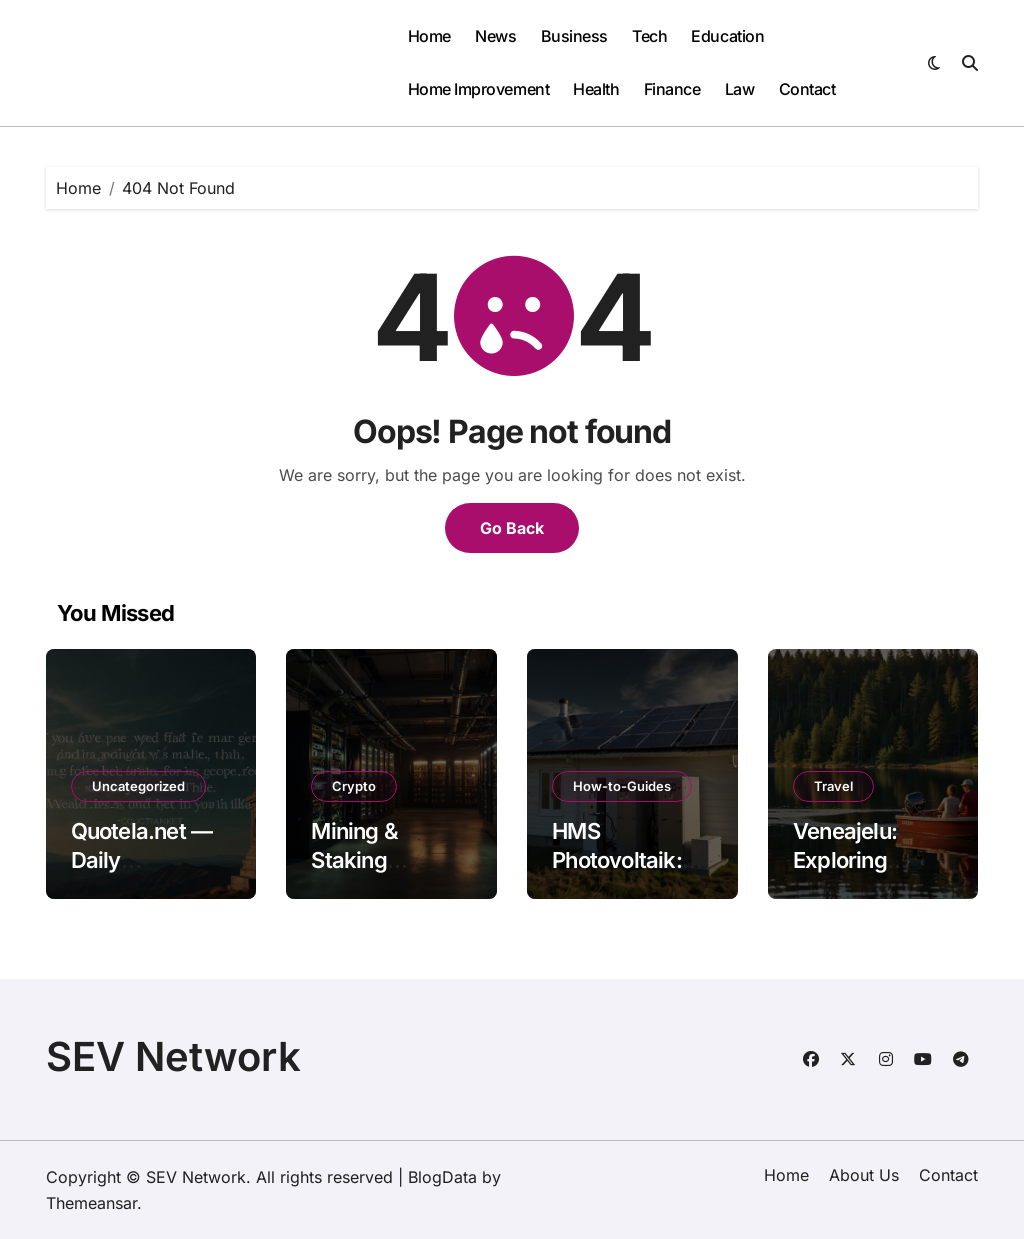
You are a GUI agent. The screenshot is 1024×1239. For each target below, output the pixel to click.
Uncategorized (138, 786)
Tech (649, 36)
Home (429, 36)
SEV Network (173, 1056)
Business (574, 36)
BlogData (442, 1177)
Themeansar (91, 1203)
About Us (864, 1175)
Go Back (512, 528)
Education (727, 36)
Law (740, 89)
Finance (672, 89)
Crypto (354, 786)
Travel (833, 786)
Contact (807, 89)
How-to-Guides (622, 786)
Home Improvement (478, 89)
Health (596, 89)
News (495, 36)
